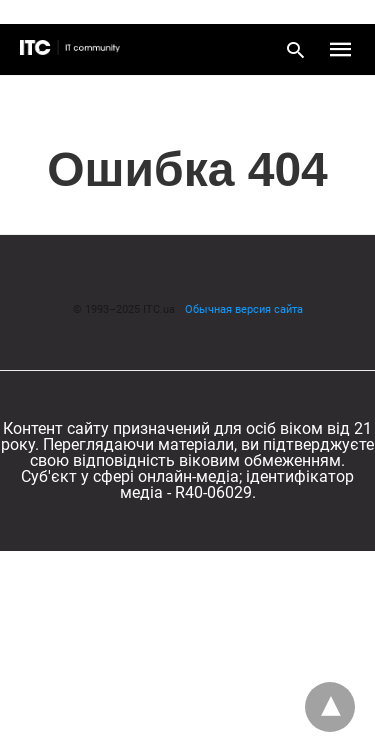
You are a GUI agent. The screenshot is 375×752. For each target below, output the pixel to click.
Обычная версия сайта (244, 309)
